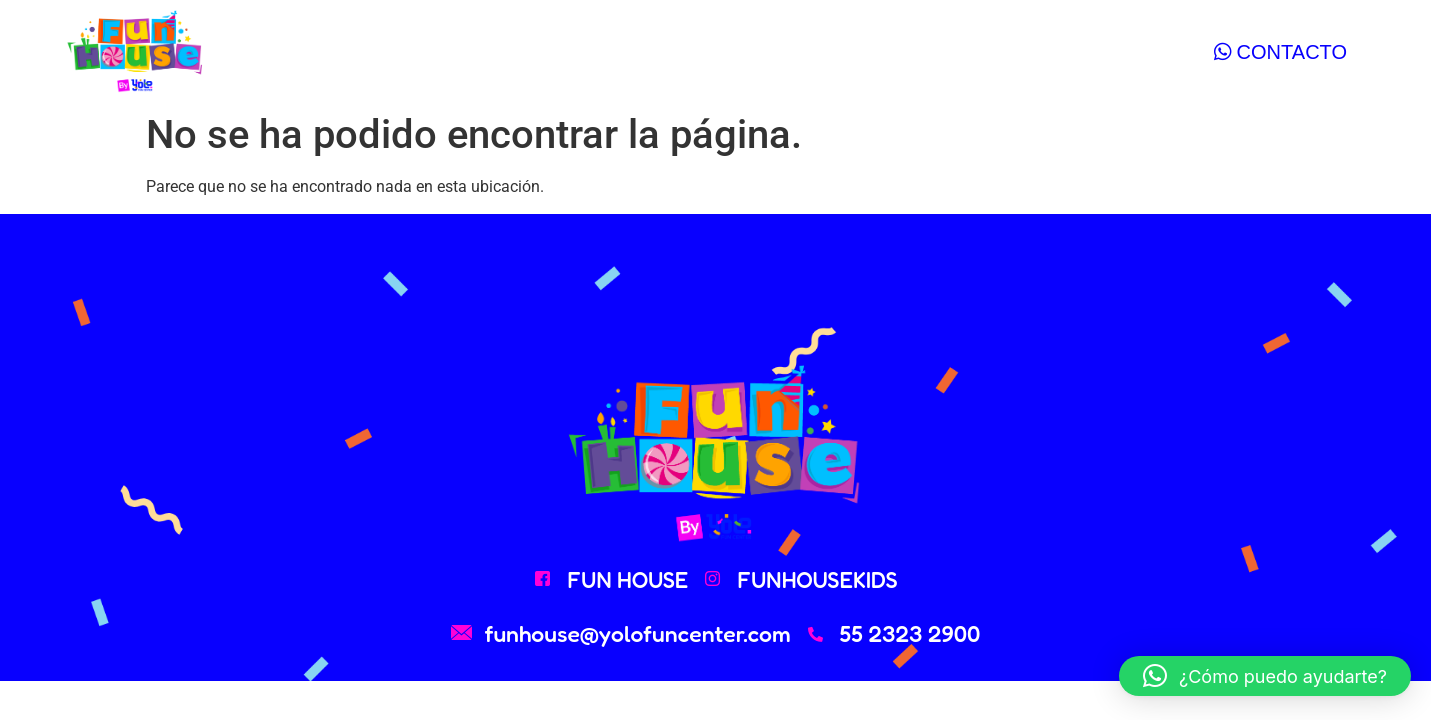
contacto (845, 51)
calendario (705, 51)
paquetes (562, 51)
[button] (1265, 676)
